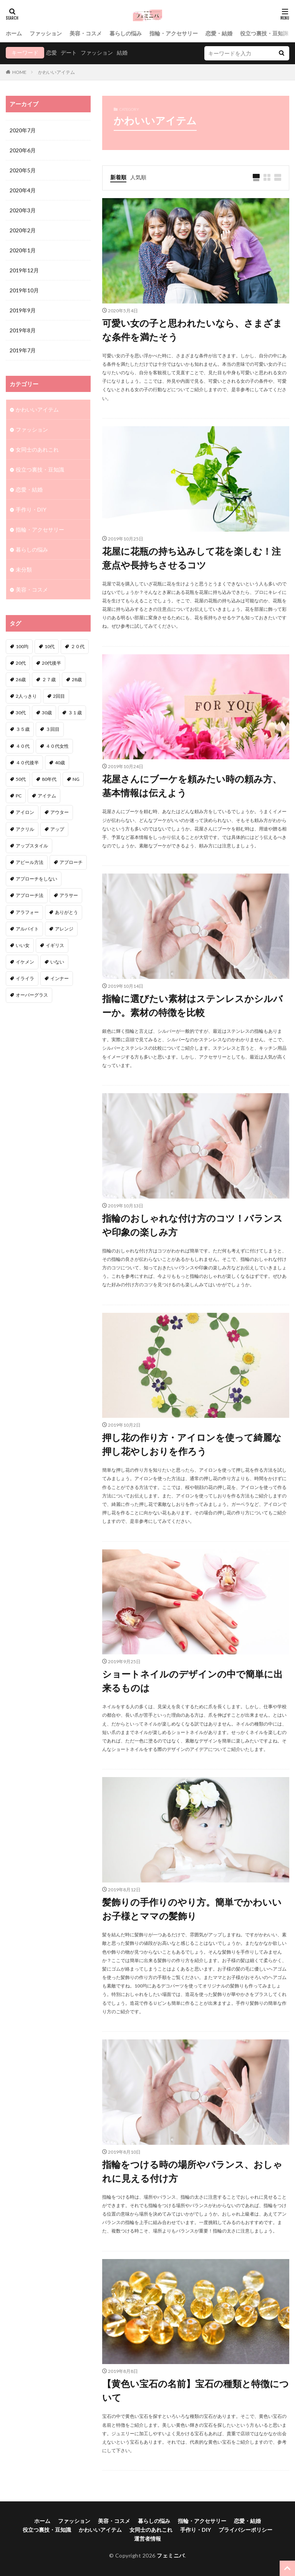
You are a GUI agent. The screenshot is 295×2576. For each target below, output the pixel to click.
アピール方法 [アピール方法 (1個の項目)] (29, 862)
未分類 (24, 569)
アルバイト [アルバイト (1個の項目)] (27, 929)
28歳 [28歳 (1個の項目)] (77, 679)
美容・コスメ (86, 33)
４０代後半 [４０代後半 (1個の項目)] (27, 762)
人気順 (138, 177)
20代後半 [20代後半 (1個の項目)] (51, 663)
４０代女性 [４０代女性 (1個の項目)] (57, 746)
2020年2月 (23, 230)
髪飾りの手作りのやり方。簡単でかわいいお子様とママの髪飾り (192, 1908)
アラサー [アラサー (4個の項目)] (69, 895)
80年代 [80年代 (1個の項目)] (49, 779)
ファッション (46, 33)
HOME (19, 72)
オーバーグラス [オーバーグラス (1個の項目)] (32, 995)
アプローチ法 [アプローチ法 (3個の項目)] (29, 895)
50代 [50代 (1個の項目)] (21, 779)
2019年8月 (23, 330)
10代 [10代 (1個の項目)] (50, 646)
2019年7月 (23, 350)
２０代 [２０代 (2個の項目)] (78, 646)
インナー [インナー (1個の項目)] (59, 978)
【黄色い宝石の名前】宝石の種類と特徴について (195, 2390)
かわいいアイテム (56, 72)
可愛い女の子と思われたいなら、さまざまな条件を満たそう (192, 329)
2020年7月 (23, 130)
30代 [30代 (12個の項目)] (21, 712)
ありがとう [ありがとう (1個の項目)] (66, 912)
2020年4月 (23, 190)
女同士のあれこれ (37, 449)
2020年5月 (23, 170)
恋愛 (51, 52)
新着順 (118, 177)
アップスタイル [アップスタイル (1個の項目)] (32, 846)
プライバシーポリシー (245, 2529)
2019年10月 (24, 290)
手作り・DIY (31, 509)
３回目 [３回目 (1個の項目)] (53, 729)
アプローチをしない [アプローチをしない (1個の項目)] (36, 879)
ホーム (14, 33)
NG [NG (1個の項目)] (76, 779)
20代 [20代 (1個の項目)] (21, 663)
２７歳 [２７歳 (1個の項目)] (49, 679)
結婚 (122, 52)
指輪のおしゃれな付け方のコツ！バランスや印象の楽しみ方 (192, 1224)
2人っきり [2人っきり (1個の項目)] (26, 696)
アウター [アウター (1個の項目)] (59, 812)
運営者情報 (147, 2538)
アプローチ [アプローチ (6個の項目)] (71, 862)
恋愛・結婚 (219, 33)
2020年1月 (23, 250)
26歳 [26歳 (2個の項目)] (21, 679)
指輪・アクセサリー (173, 33)
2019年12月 (24, 270)
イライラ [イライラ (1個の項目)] (25, 978)
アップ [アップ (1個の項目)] (57, 829)
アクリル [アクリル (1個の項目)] (25, 829)
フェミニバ (171, 2555)
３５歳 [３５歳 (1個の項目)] (23, 729)
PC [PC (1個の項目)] (19, 796)
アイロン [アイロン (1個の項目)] (25, 812)
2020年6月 (23, 150)
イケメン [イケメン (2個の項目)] (25, 962)
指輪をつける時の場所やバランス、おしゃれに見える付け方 (192, 2171)
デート (69, 52)
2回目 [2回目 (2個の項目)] (59, 696)
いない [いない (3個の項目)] (57, 962)
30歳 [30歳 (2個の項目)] (47, 712)
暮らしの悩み (125, 33)
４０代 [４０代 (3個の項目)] (23, 746)
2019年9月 (23, 310)
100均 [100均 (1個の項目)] (22, 646)
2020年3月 (23, 210)
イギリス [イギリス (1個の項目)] (55, 945)
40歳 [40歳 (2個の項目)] (60, 762)
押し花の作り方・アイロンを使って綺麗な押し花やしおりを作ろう (192, 1444)
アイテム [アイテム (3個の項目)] (47, 796)
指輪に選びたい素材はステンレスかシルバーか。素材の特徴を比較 (192, 1005)
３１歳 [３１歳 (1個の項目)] (75, 712)
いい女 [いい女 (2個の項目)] (23, 945)
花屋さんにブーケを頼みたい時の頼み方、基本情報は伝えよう (192, 785)
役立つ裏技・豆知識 (264, 33)
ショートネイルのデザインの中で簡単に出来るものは (192, 1680)
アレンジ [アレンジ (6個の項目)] (64, 929)
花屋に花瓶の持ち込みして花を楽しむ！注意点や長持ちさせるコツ (191, 557)
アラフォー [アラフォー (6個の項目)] (27, 912)
